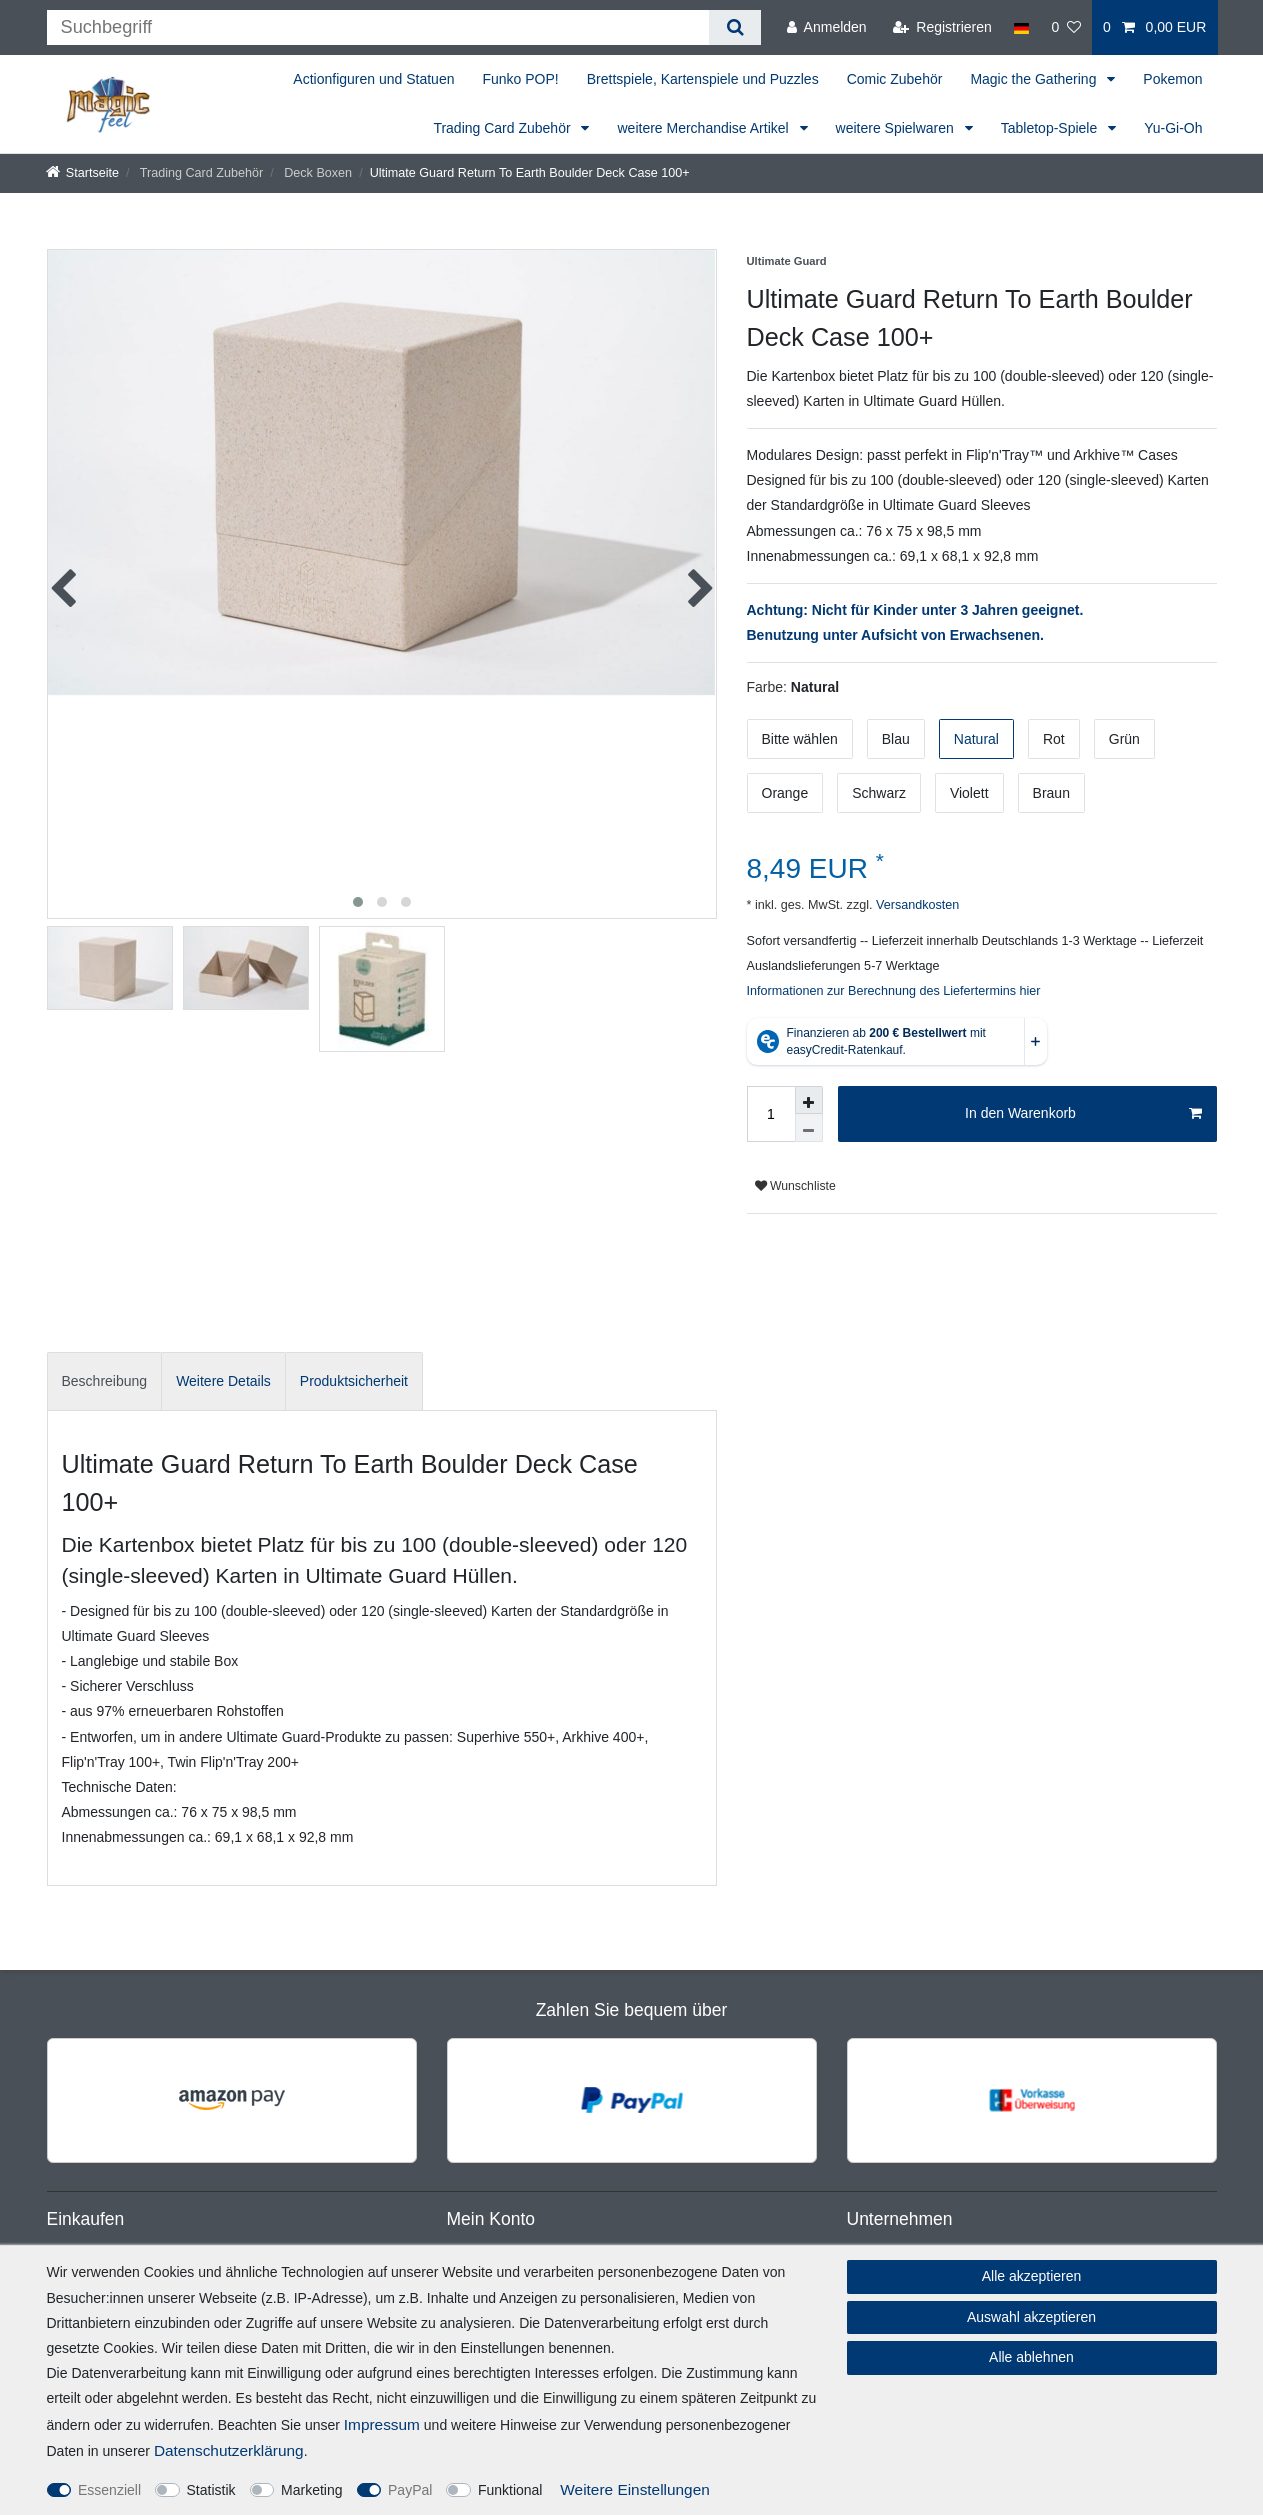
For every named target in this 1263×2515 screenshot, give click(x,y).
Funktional (510, 2490)
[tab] (105, 1381)
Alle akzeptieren (1032, 2276)
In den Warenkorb (1083, 1114)
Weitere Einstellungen (634, 2489)
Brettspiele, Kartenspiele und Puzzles (703, 79)
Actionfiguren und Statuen (373, 79)
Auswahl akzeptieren (1031, 2317)
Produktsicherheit (354, 1381)
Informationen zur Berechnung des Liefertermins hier (894, 991)
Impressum (382, 2424)
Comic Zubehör (895, 79)
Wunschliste (795, 1186)
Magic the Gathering (1035, 79)
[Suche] (734, 27)
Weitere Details (223, 1381)
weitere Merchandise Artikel (704, 128)
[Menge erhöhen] (809, 1100)
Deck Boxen (316, 173)
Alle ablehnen (1031, 2357)
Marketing (311, 2490)
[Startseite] (83, 173)
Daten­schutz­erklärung (229, 2450)
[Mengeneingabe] (771, 1114)
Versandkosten (915, 905)
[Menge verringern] (809, 1128)
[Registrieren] (942, 27)
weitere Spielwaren (897, 128)
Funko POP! (520, 79)
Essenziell (109, 2490)
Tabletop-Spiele (1051, 128)
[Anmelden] (827, 27)
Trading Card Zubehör (503, 128)
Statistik (211, 2490)
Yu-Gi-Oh (1173, 128)
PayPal (410, 2490)
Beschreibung (105, 1381)
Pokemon (1172, 79)
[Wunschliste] (1066, 27)
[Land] (1021, 27)
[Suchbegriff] (378, 27)
